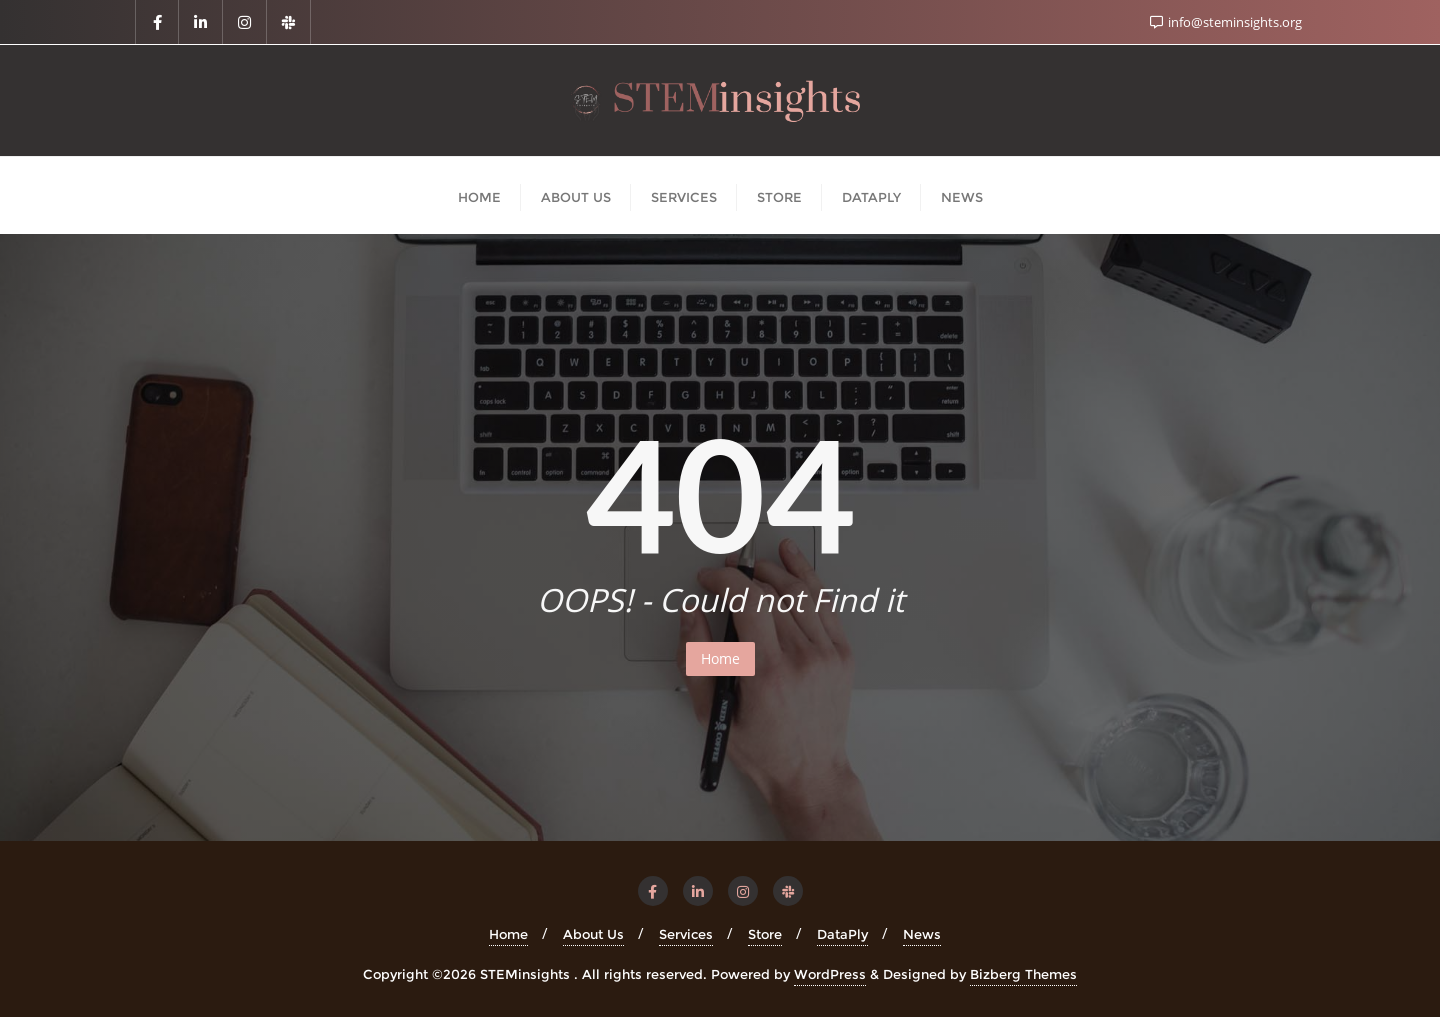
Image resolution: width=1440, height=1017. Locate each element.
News (922, 934)
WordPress (830, 974)
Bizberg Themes (1023, 974)
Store (765, 934)
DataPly (842, 934)
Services (686, 934)
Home (720, 658)
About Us (593, 934)
